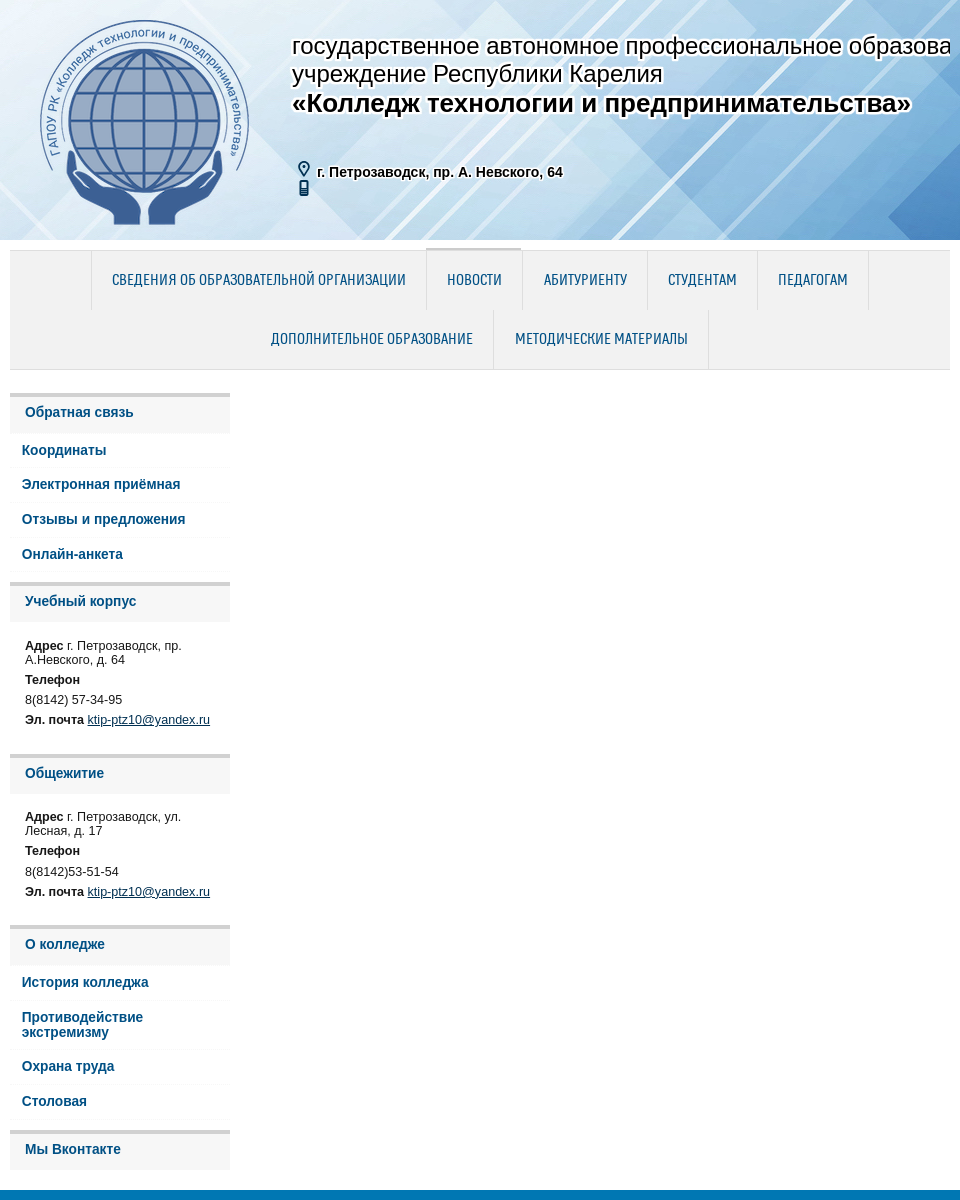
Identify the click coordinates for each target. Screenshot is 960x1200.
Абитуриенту (585, 281)
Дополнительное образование (372, 340)
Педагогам (813, 281)
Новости (474, 281)
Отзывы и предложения (104, 519)
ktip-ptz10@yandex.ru (149, 720)
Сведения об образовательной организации (259, 281)
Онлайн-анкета (72, 554)
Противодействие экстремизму (83, 1025)
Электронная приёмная (101, 484)
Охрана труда (68, 1066)
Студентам (702, 281)
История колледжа (85, 982)
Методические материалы (601, 340)
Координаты (64, 450)
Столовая (54, 1101)
